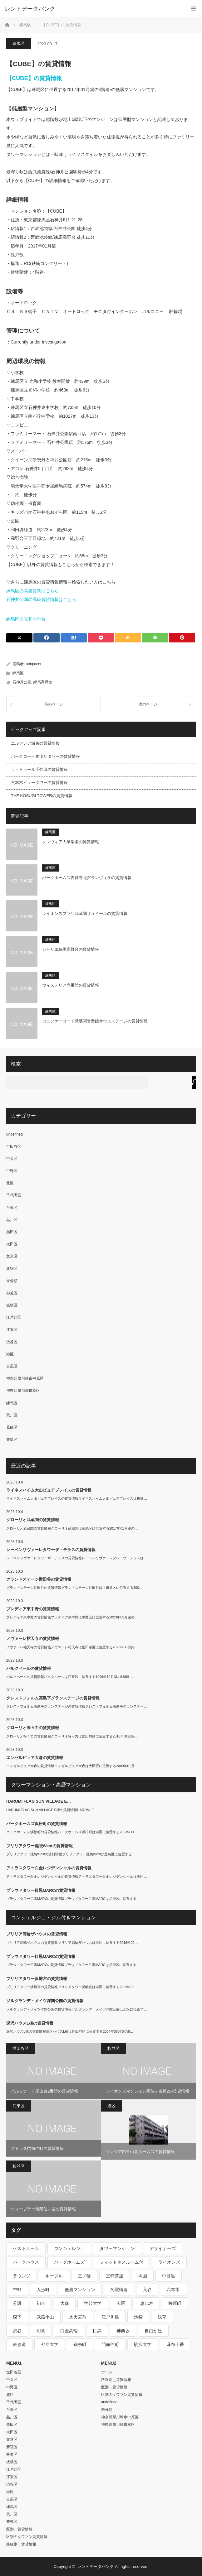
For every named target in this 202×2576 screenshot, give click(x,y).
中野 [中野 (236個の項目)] (17, 2289)
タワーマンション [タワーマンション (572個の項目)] (117, 2248)
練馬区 (18, 43)
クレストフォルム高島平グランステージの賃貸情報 (53, 1698)
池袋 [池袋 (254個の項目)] (138, 2316)
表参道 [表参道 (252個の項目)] (19, 2344)
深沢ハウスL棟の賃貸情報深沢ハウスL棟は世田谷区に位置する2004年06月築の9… (69, 2031)
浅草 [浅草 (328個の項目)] (162, 2316)
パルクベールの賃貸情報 (28, 1668)
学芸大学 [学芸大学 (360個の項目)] (92, 2303)
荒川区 (11, 1415)
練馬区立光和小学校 (26, 619)
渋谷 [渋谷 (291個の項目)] (17, 2330)
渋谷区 (11, 1342)
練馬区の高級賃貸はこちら (32, 590)
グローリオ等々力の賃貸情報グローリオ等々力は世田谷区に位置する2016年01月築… (72, 1736)
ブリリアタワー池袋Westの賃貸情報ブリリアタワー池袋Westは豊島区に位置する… (70, 1854)
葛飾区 (11, 1427)
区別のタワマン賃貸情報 (26, 2537)
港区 (10, 1354)
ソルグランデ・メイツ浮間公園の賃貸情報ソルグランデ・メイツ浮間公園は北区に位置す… (76, 2009)
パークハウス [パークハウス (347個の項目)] (26, 2262)
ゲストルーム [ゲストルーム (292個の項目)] (26, 2248)
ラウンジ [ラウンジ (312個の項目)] (21, 2275)
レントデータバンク (30, 9)
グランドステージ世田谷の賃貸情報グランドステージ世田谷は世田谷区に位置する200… (74, 1587)
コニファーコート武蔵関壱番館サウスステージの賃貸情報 (95, 1021)
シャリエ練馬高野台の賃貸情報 (70, 949)
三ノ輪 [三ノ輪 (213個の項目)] (84, 2275)
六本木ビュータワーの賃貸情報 (39, 782)
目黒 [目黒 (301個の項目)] (97, 2330)
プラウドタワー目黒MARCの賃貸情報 (40, 1890)
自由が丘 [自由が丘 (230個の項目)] (153, 2330)
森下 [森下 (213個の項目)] (17, 2316)
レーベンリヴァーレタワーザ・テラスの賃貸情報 (51, 1549)
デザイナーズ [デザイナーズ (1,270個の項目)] (163, 2248)
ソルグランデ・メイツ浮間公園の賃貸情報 (44, 2000)
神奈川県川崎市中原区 (25, 1378)
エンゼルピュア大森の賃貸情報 (34, 1757)
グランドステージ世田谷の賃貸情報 (38, 1579)
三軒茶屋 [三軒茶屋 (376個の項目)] (114, 2275)
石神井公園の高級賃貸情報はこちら (41, 599)
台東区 (11, 1207)
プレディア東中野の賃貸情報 (32, 1609)
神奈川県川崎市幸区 (23, 1390)
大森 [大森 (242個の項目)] (64, 2303)
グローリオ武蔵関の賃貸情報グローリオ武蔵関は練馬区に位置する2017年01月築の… (72, 1528)
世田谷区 (13, 1146)
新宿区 (11, 1268)
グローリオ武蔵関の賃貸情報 (32, 1519)
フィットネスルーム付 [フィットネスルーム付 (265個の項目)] (121, 2262)
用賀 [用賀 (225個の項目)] (41, 2330)
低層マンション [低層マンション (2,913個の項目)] (80, 2289)
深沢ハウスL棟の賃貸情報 (29, 2023)
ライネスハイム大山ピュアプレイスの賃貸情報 (48, 1490)
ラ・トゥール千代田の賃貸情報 (39, 769)
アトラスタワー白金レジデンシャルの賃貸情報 (48, 1868)
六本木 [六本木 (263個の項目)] (173, 2289)
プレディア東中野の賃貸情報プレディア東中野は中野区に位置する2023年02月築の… (72, 1617)
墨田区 (11, 1232)
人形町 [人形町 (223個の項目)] (43, 2289)
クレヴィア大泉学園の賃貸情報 (70, 841)
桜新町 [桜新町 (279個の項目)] (174, 2303)
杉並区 (11, 1293)
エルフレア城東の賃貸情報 (35, 743)
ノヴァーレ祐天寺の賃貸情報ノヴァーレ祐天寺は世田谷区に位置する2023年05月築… (72, 1647)
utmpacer (34, 664)
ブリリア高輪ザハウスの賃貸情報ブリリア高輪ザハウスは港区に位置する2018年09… (72, 1942)
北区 (10, 1183)
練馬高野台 (42, 682)
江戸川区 (13, 1317)
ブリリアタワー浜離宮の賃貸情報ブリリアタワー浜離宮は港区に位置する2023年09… (72, 1987)
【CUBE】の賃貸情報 (34, 78)
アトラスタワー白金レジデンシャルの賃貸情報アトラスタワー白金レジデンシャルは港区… (76, 1876)
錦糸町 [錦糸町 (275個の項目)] (79, 2344)
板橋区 (11, 1305)
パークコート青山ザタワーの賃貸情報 (45, 756)
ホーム (106, 2372)
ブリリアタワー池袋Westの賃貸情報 (39, 1845)
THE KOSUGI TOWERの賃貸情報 (41, 795)
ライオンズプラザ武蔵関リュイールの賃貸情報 (84, 913)
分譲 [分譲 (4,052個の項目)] (17, 2303)
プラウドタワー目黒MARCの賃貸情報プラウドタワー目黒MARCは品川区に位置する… (73, 1899)
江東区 (11, 1330)
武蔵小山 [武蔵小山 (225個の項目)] (45, 2316)
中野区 (11, 1171)
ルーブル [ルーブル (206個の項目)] (54, 2275)
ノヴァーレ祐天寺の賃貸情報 (32, 1638)
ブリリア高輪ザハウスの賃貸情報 (36, 1934)
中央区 (11, 1158)
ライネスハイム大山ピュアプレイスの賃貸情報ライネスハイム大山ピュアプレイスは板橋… (76, 1498)
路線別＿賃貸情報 (21, 2544)
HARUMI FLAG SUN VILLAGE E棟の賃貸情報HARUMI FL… (52, 1810)
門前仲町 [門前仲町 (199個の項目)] (110, 2344)
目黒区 (11, 1366)
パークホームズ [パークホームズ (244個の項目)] (69, 2262)
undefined (14, 1134)
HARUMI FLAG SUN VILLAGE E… (38, 1801)
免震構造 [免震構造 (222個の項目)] (119, 2289)
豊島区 (11, 1439)
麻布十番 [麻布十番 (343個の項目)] (175, 2344)
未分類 (11, 1281)
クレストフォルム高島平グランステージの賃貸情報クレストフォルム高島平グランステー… (76, 1706)
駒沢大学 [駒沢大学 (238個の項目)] (142, 2344)
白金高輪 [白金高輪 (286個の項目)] (69, 2330)
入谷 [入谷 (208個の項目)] (147, 2289)
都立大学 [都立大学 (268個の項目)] (49, 2344)
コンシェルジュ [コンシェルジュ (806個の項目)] (69, 2248)
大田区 (11, 1244)
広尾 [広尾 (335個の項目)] (120, 2303)
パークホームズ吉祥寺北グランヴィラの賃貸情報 (86, 877)
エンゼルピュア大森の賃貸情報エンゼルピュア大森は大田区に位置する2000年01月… (72, 1766)
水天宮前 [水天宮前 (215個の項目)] (77, 2316)
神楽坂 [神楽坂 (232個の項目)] (123, 2330)
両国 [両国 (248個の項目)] (142, 2275)
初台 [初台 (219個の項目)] (41, 2303)
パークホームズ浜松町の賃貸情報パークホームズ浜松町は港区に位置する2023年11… (72, 1832)
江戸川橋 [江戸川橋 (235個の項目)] (110, 2316)
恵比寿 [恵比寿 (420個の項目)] (146, 2303)
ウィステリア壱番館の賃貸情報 (70, 985)
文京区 (11, 1256)
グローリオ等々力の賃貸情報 (32, 1727)
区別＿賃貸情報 (19, 2529)
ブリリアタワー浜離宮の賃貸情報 (36, 1978)
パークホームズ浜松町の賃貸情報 (36, 1823)
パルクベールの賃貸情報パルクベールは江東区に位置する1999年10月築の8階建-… (70, 1677)
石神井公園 (21, 682)
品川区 (11, 1220)
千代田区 (13, 1195)
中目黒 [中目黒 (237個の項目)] (168, 2275)
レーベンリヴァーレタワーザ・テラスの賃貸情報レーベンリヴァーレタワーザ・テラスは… (76, 1558)
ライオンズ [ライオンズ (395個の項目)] (169, 2262)
